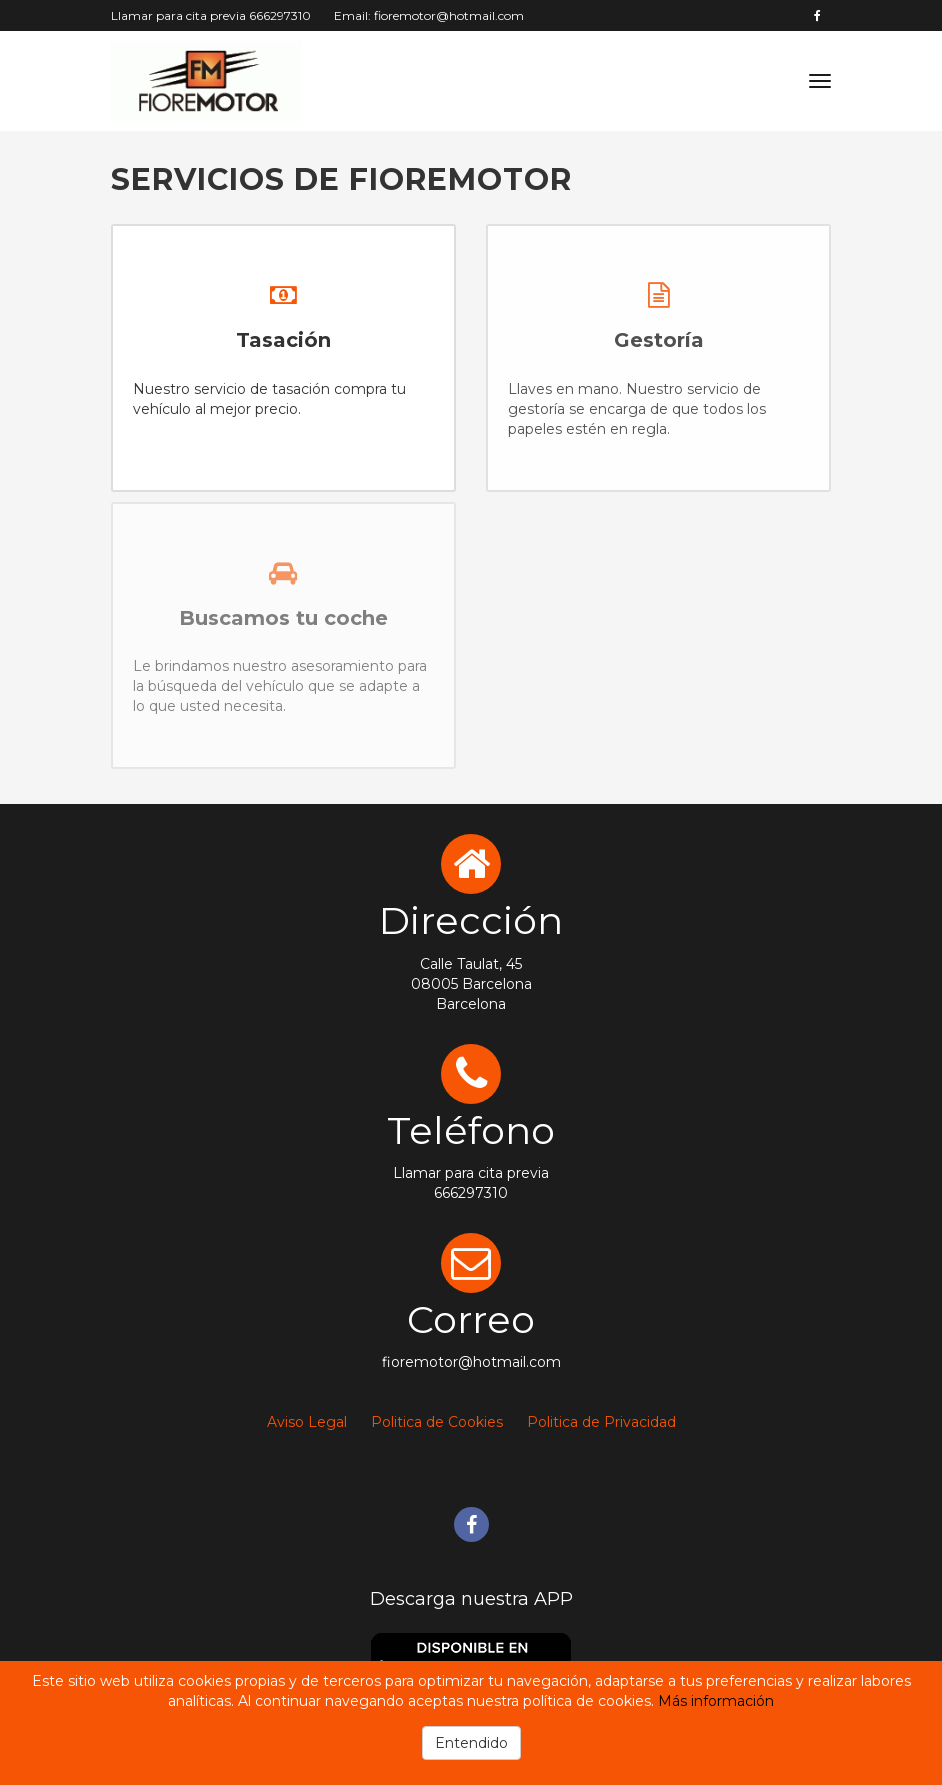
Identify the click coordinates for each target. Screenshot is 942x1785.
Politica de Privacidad (601, 1422)
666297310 (280, 15)
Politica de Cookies (437, 1422)
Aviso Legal (307, 1422)
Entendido (471, 1743)
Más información (716, 1701)
